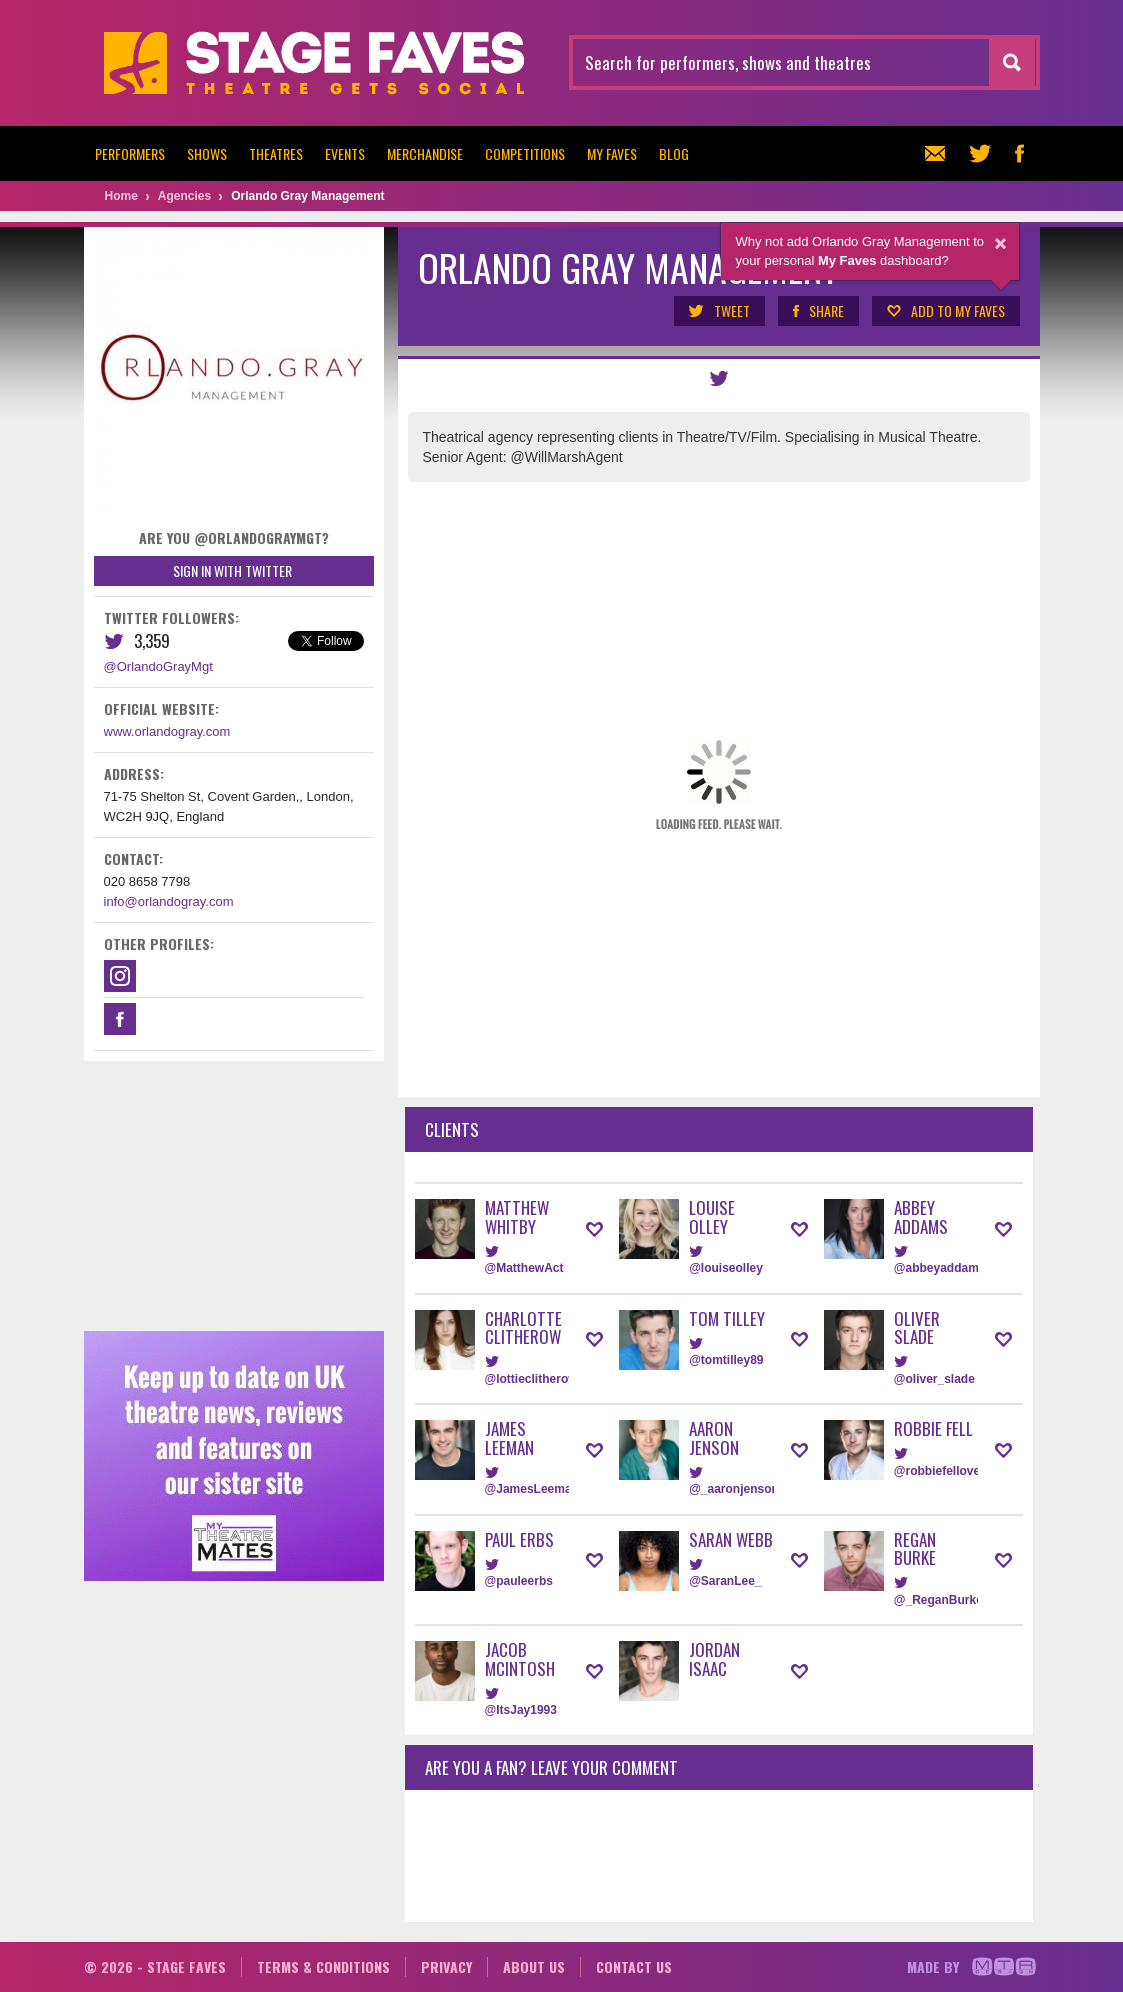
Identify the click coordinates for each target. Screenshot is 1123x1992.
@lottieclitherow (531, 1379)
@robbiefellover (939, 1471)
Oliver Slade (917, 1328)
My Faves (612, 153)
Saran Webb (731, 1539)
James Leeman (509, 1438)
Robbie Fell (933, 1428)
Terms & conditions (323, 1966)
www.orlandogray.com (167, 731)
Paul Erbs (519, 1539)
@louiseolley (726, 1268)
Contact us (634, 1966)
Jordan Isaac (714, 1659)
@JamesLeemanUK (541, 1489)
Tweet (718, 311)
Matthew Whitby (517, 1217)
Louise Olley (712, 1217)
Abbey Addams (921, 1217)
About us (534, 1966)
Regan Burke (915, 1549)
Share (817, 311)
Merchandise (425, 153)
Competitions (525, 153)
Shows (207, 153)
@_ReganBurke (938, 1600)
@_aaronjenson (734, 1489)
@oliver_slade (934, 1379)
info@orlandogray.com (169, 901)
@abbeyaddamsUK (948, 1268)
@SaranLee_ (725, 1581)
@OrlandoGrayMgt (158, 666)
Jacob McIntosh (520, 1659)
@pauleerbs (519, 1581)
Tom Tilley (727, 1318)
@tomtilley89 (726, 1360)
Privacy (446, 1966)
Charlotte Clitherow (523, 1328)
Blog (674, 153)
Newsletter (932, 153)
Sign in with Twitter (232, 570)
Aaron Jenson (714, 1438)
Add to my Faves (945, 311)
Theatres (276, 153)
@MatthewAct (524, 1268)
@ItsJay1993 (521, 1710)
